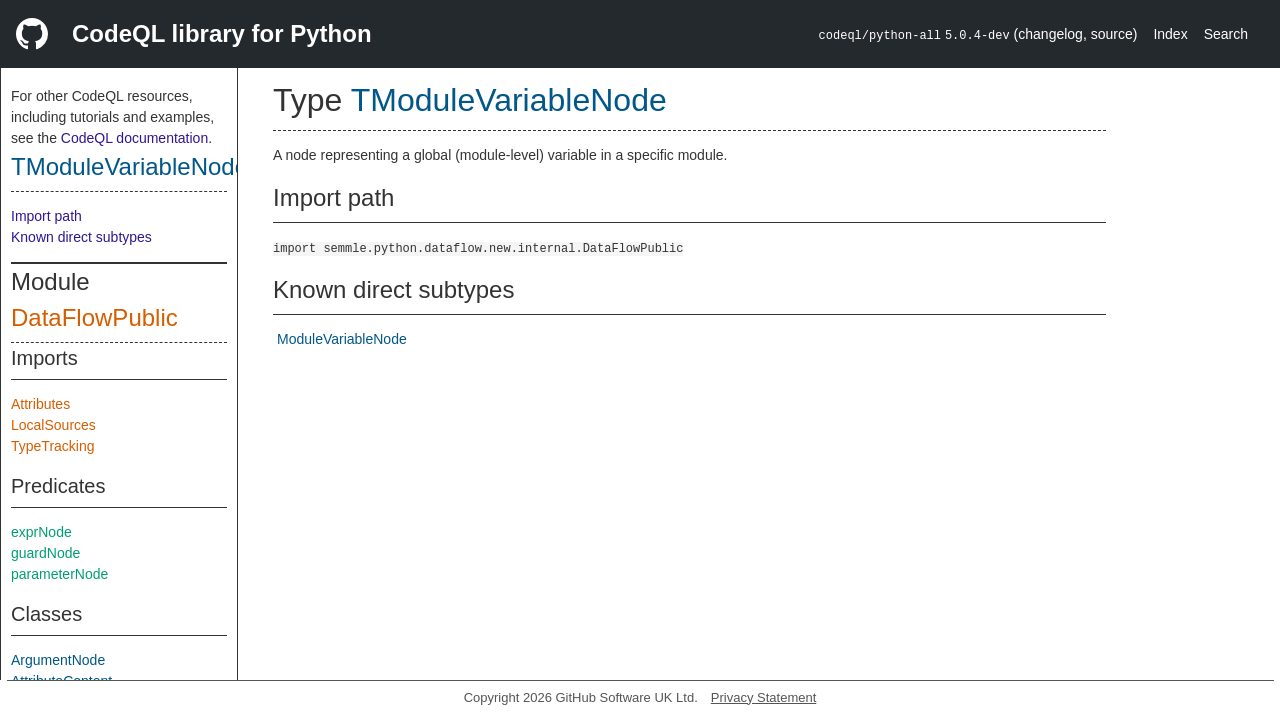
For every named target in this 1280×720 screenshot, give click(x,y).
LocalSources (53, 425)
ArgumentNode (58, 660)
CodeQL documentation (134, 138)
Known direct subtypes (81, 237)
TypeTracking (53, 446)
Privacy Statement (764, 697)
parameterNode (59, 574)
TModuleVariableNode (129, 166)
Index (1170, 34)
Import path (46, 216)
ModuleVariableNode (342, 339)
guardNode (45, 553)
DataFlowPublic (94, 317)
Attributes (40, 404)
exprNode (41, 532)
